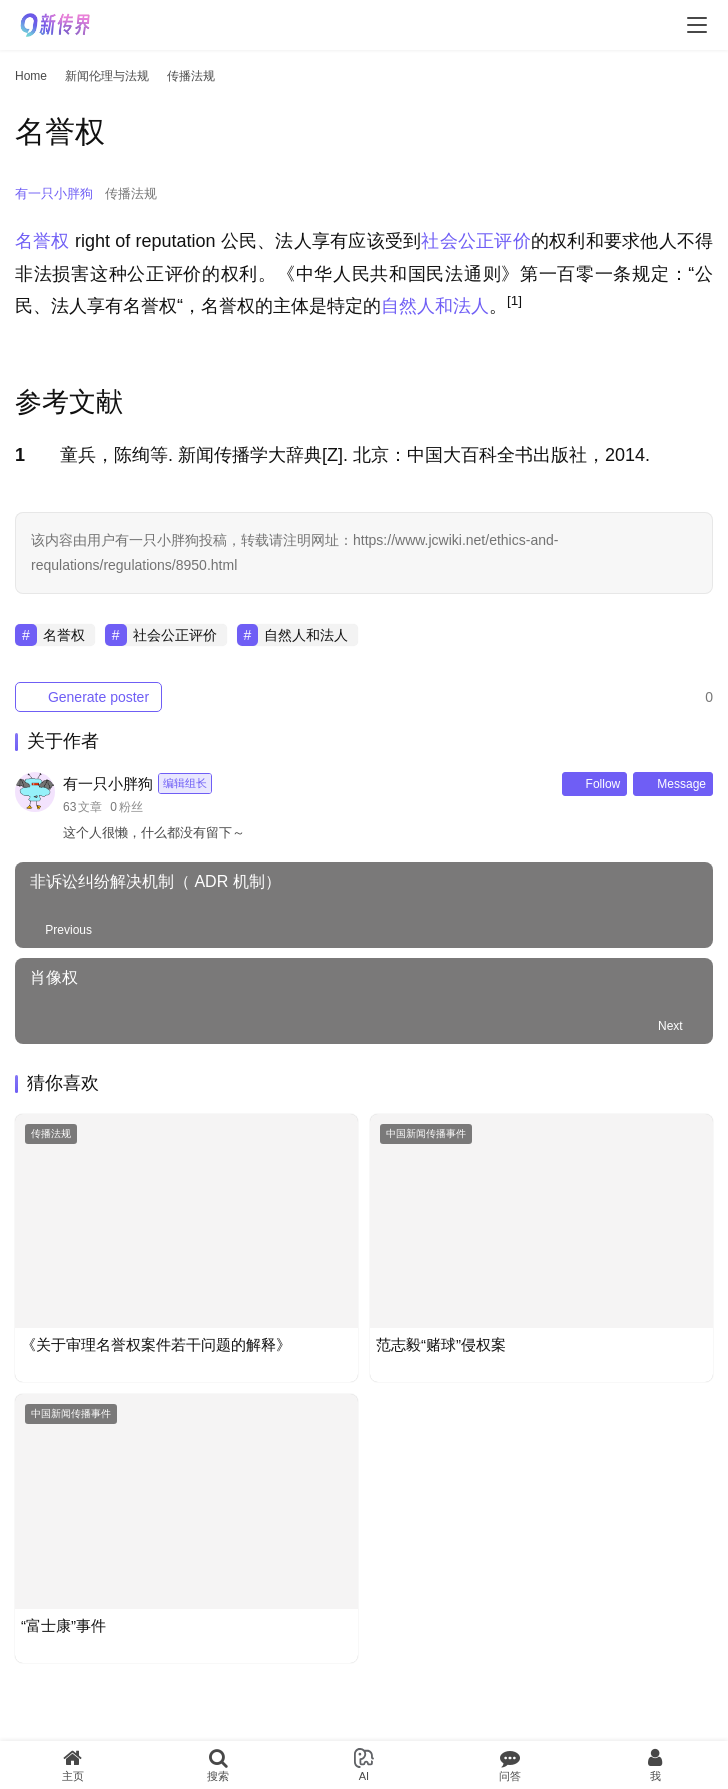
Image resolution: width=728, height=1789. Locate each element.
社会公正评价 (475, 241)
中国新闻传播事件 (426, 1133)
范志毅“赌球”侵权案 (441, 1344)
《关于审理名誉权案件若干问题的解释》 (156, 1344)
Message (673, 784)
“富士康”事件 (63, 1625)
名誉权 (42, 241)
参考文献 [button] (69, 402)
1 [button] (20, 455)
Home (31, 76)
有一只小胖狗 (54, 193)
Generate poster (88, 697)
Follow (595, 784)
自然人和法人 (435, 306)
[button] (514, 306)
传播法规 (131, 193)
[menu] (697, 25)
